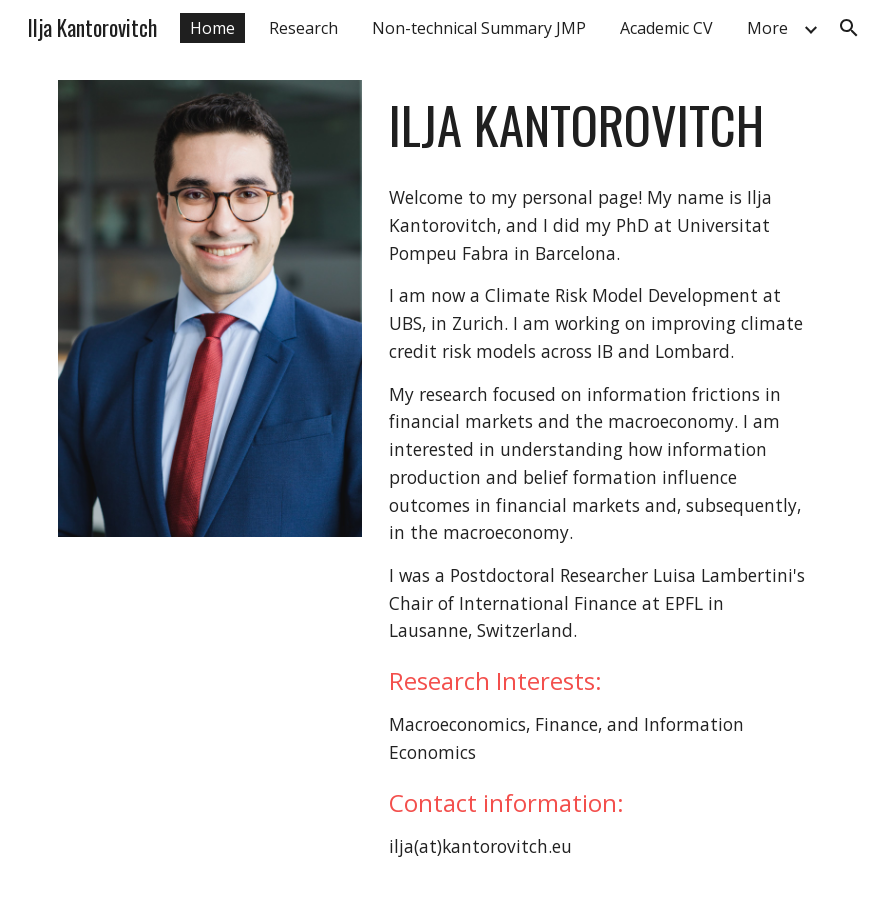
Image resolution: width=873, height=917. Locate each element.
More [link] (767, 28)
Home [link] (212, 28)
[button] (849, 28)
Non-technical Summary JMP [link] (479, 28)
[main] (598, 125)
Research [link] (303, 28)
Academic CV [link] (666, 28)
